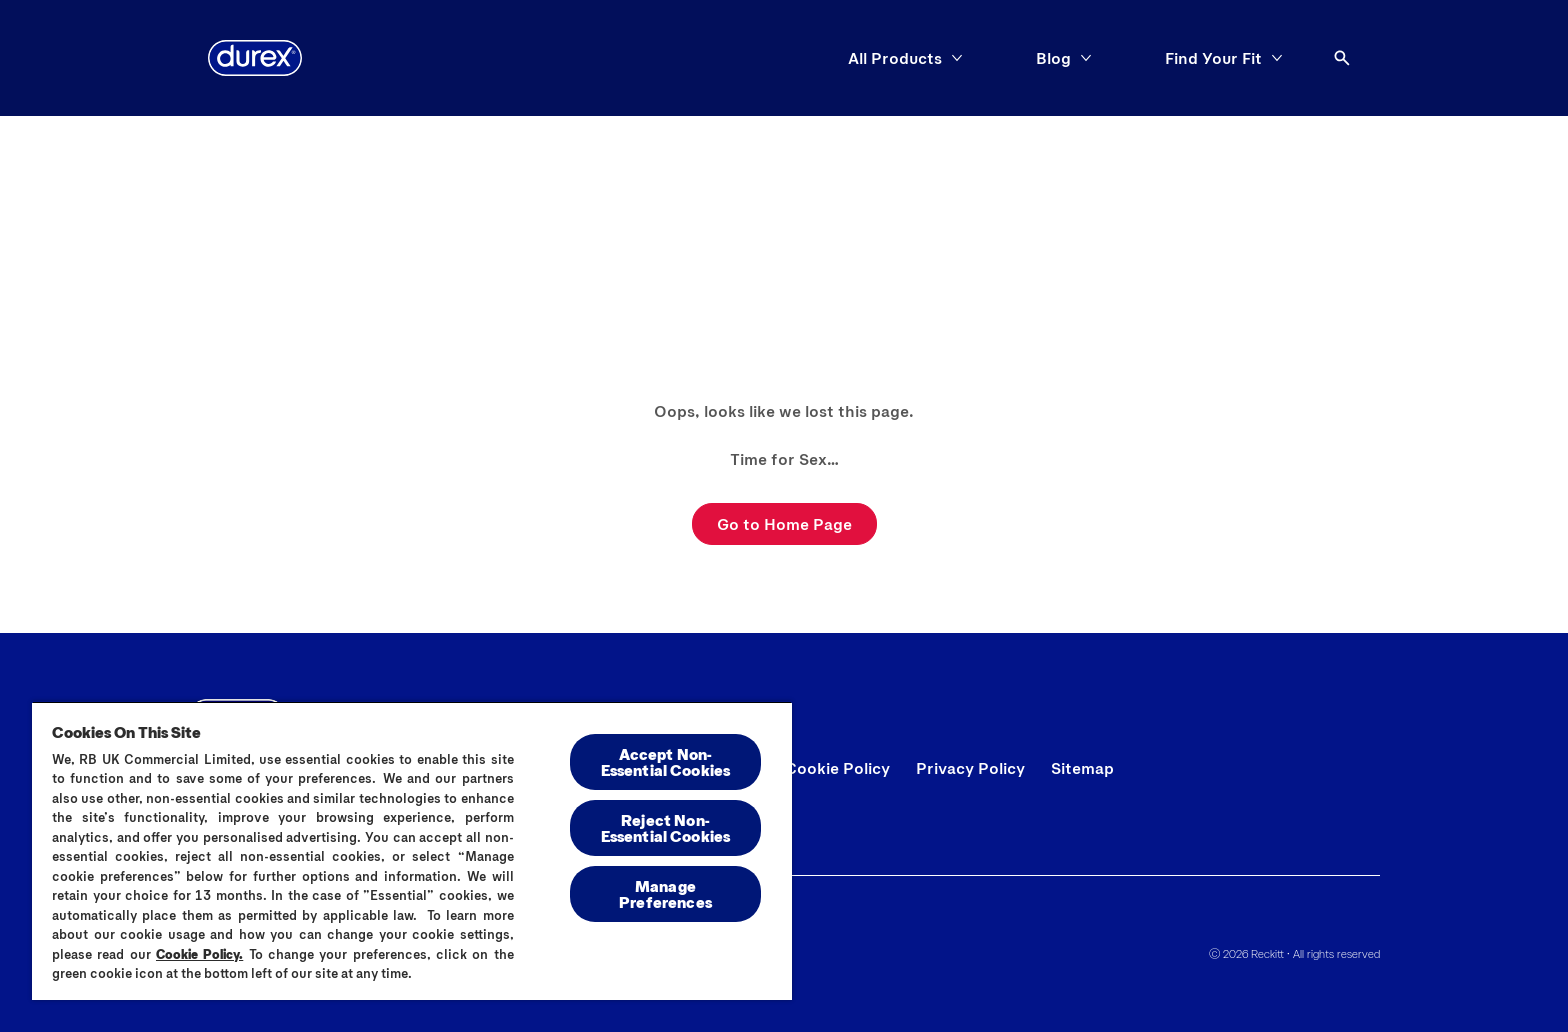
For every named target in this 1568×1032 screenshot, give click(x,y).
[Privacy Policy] (970, 768)
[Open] (1342, 58)
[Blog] (1053, 58)
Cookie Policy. (199, 954)
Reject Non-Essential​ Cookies (666, 827)
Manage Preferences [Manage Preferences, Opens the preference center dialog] (665, 893)
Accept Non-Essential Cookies (666, 761)
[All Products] (895, 58)
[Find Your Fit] (1213, 58)
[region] (412, 850)
